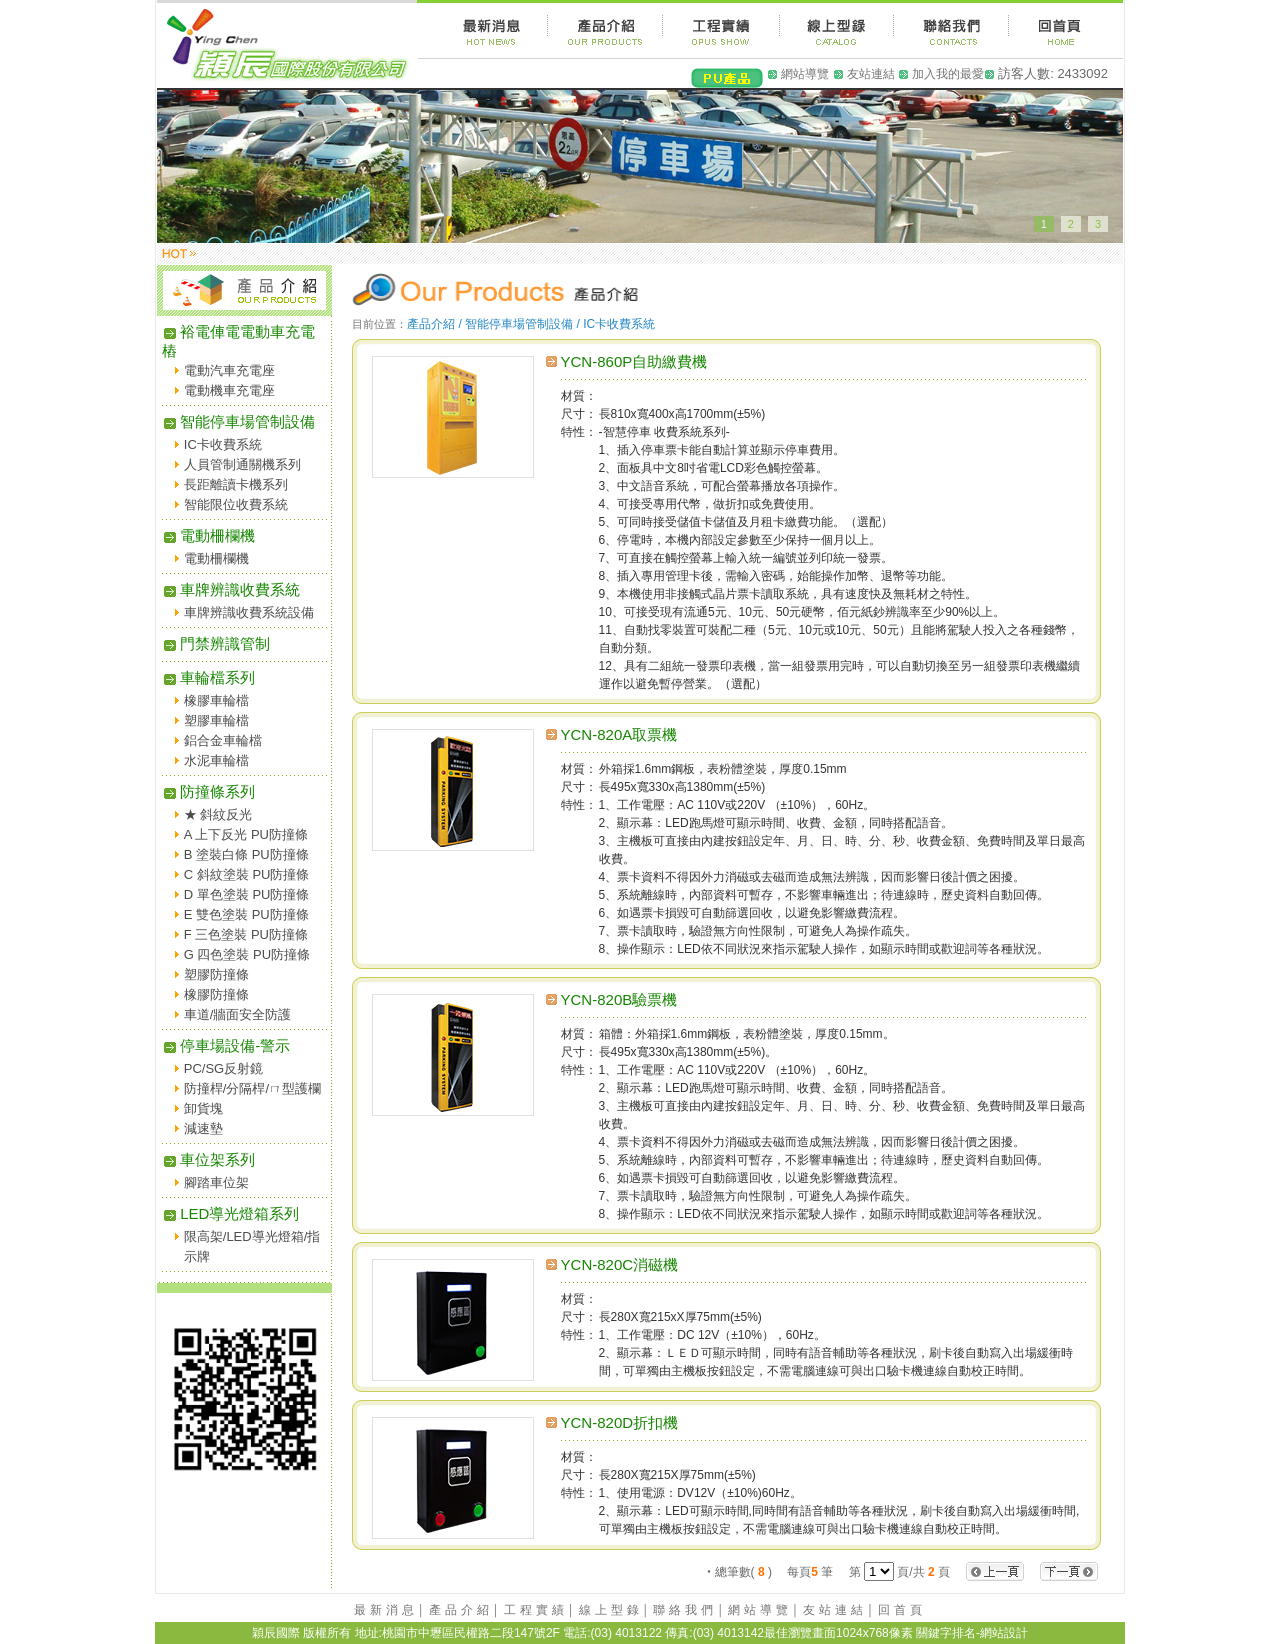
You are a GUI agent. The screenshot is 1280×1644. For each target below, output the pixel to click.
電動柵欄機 (208, 535)
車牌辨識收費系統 (231, 589)
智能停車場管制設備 (238, 421)
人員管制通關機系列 (242, 464)
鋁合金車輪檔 (223, 740)
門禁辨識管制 (216, 643)
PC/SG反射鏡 (223, 1068)
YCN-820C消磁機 (620, 1264)
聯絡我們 (685, 1610)
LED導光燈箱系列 (230, 1213)
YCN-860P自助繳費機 (634, 361)
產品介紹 (461, 1610)
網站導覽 (805, 74)
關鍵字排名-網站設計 (972, 1633)
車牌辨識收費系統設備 (249, 612)
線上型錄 (611, 1610)
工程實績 (536, 1610)
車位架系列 (208, 1159)
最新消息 (386, 1610)
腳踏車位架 (216, 1182)
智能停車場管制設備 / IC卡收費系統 (560, 324)
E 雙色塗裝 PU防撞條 (246, 914)
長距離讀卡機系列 (236, 484)
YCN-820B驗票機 (619, 999)
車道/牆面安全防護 (238, 1014)
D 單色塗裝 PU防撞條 (247, 894)
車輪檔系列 (208, 677)
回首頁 (902, 1610)
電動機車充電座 (229, 390)
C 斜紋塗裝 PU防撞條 (247, 874)
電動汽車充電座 (229, 370)
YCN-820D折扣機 (620, 1422)
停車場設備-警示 (226, 1045)
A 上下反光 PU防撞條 (246, 834)
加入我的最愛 (948, 74)
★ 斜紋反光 (218, 814)
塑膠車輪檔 (216, 720)
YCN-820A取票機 (619, 734)
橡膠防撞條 (216, 994)
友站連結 (871, 74)
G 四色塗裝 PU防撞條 (247, 954)
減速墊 (203, 1128)
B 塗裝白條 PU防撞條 (246, 854)
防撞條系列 (208, 791)
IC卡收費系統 (223, 444)
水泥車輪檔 (216, 760)
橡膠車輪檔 (216, 700)
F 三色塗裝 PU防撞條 (246, 934)
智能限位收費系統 (236, 504)
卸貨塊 (203, 1108)
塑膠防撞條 (216, 974)
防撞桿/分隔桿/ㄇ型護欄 (252, 1088)
